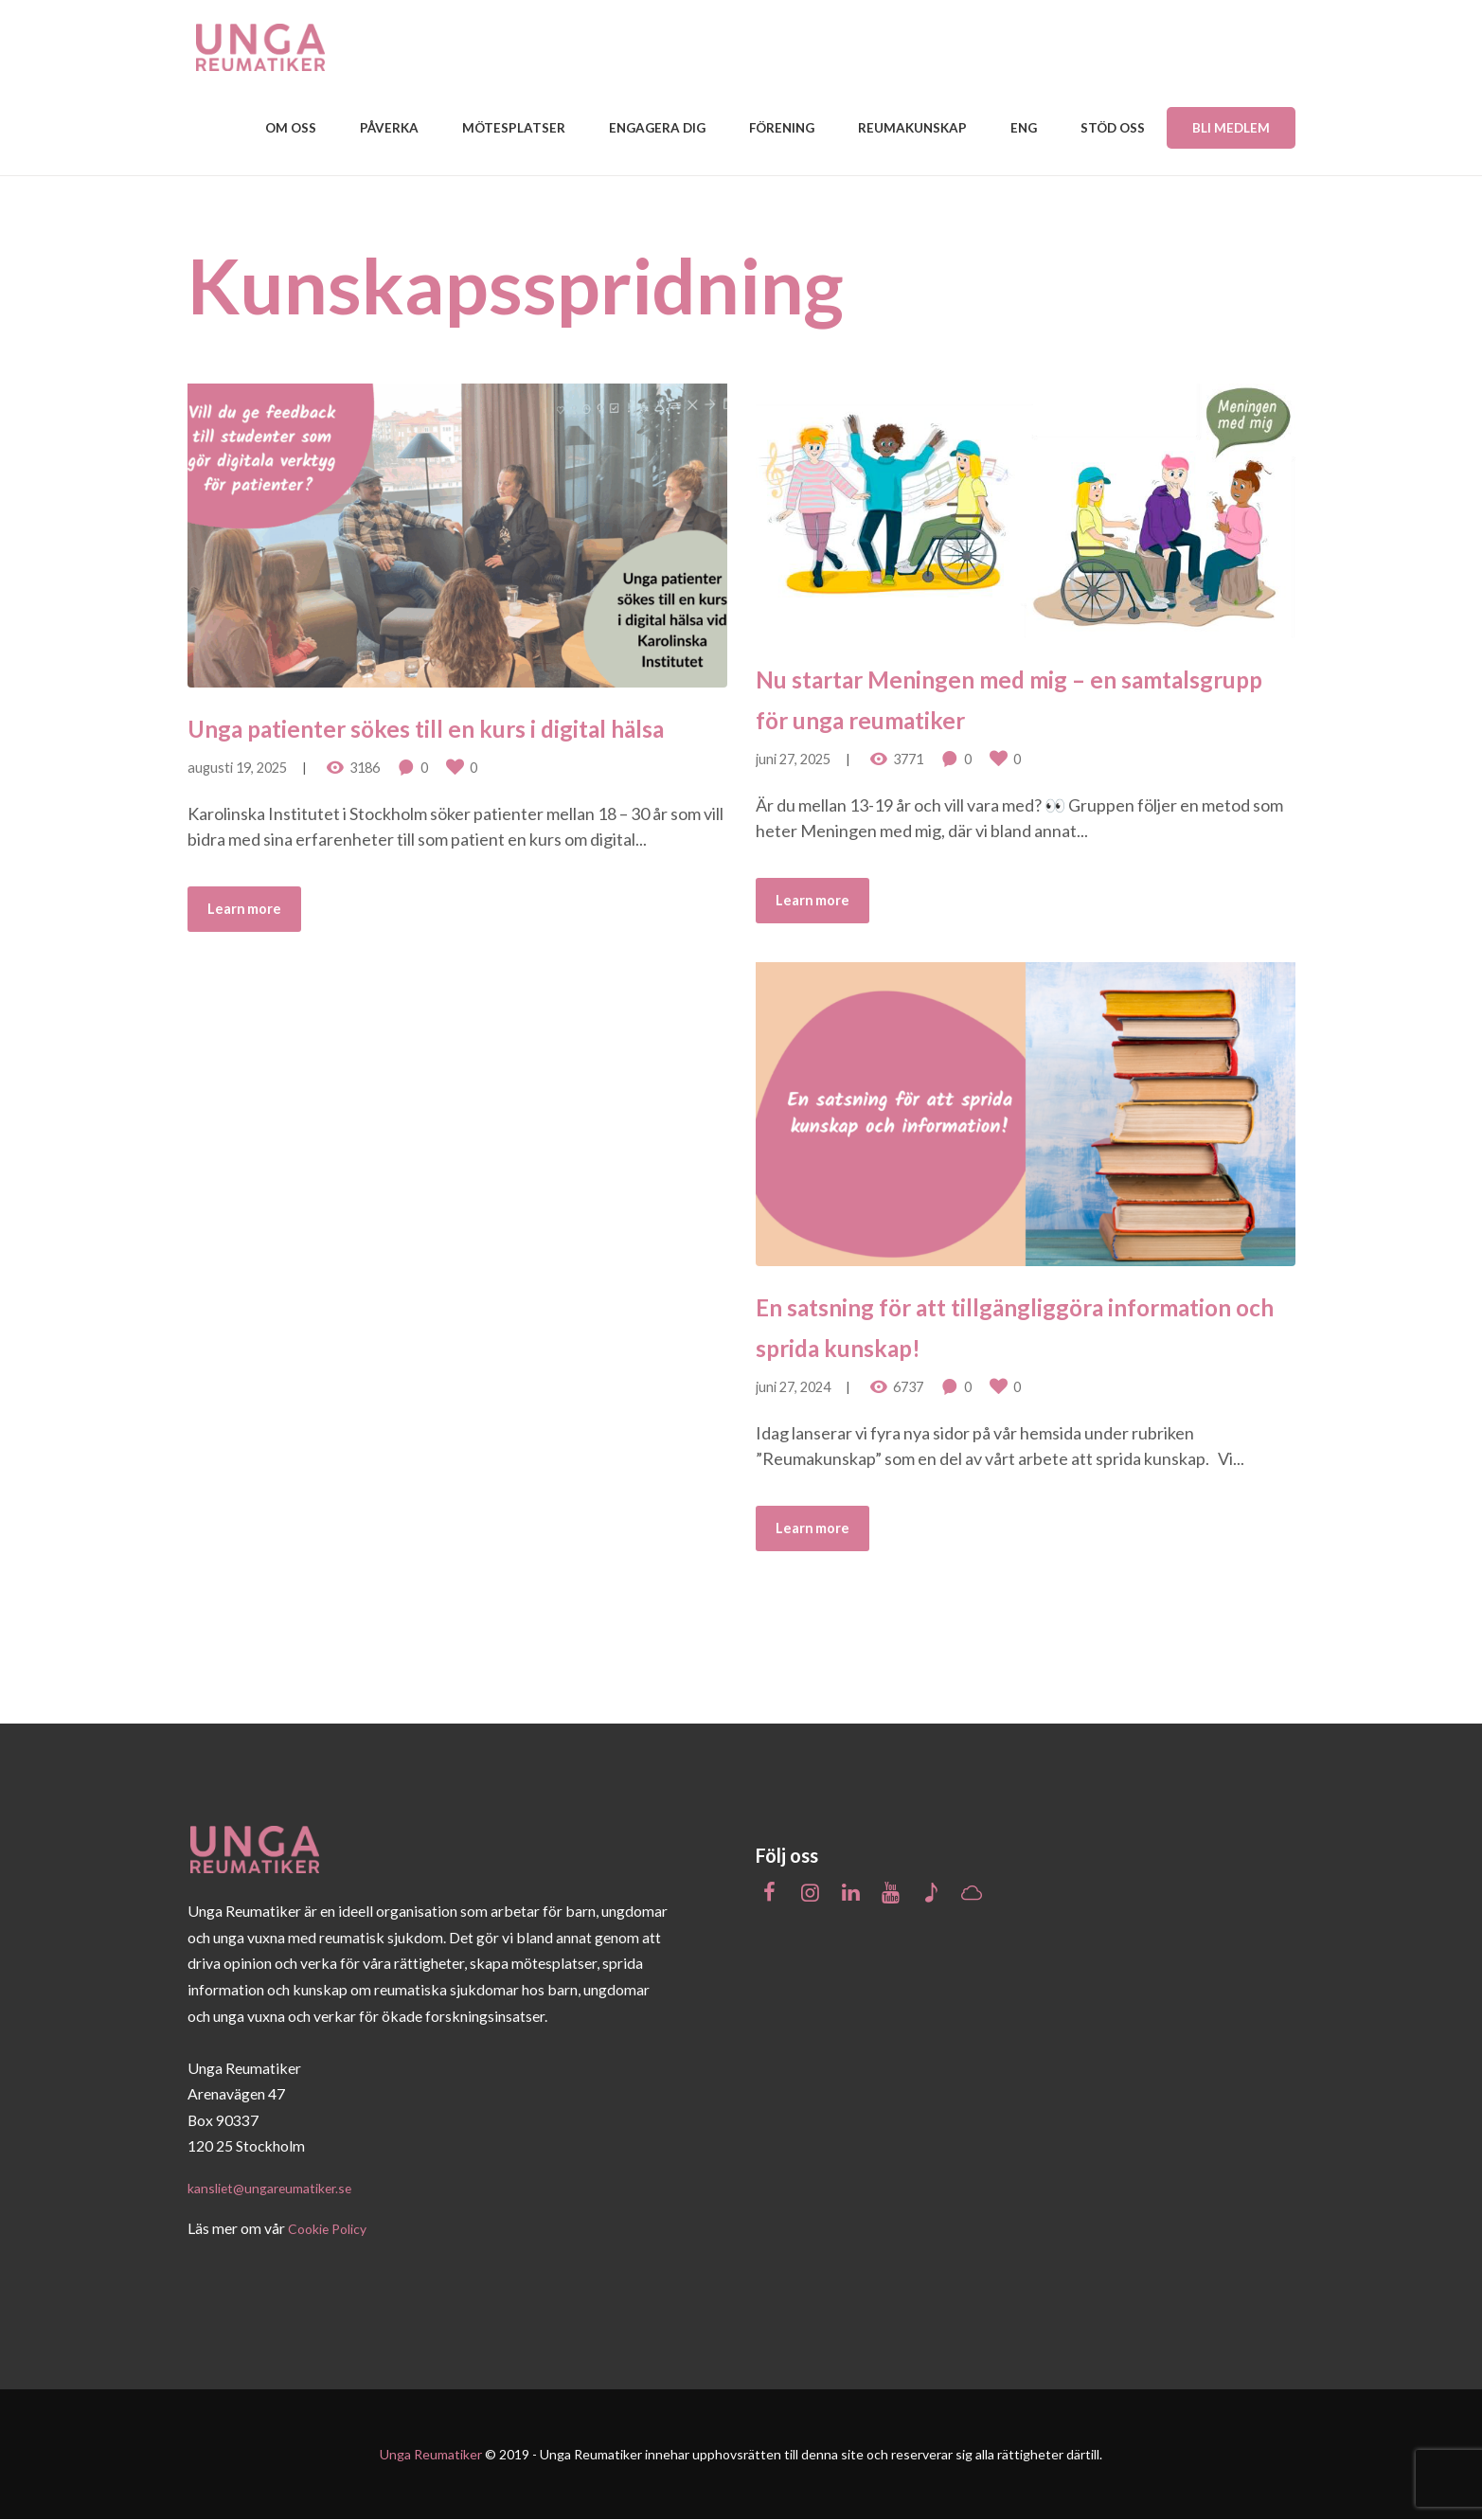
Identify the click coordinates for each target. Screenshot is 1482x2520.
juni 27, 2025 (793, 755)
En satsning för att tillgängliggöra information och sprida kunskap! (1006, 1319)
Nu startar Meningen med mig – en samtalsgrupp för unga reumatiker (1015, 692)
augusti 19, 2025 (237, 804)
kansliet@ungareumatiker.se (278, 2187)
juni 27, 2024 (793, 1383)
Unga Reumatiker (431, 2454)
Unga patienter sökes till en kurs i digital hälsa (437, 741)
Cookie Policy (333, 2228)
